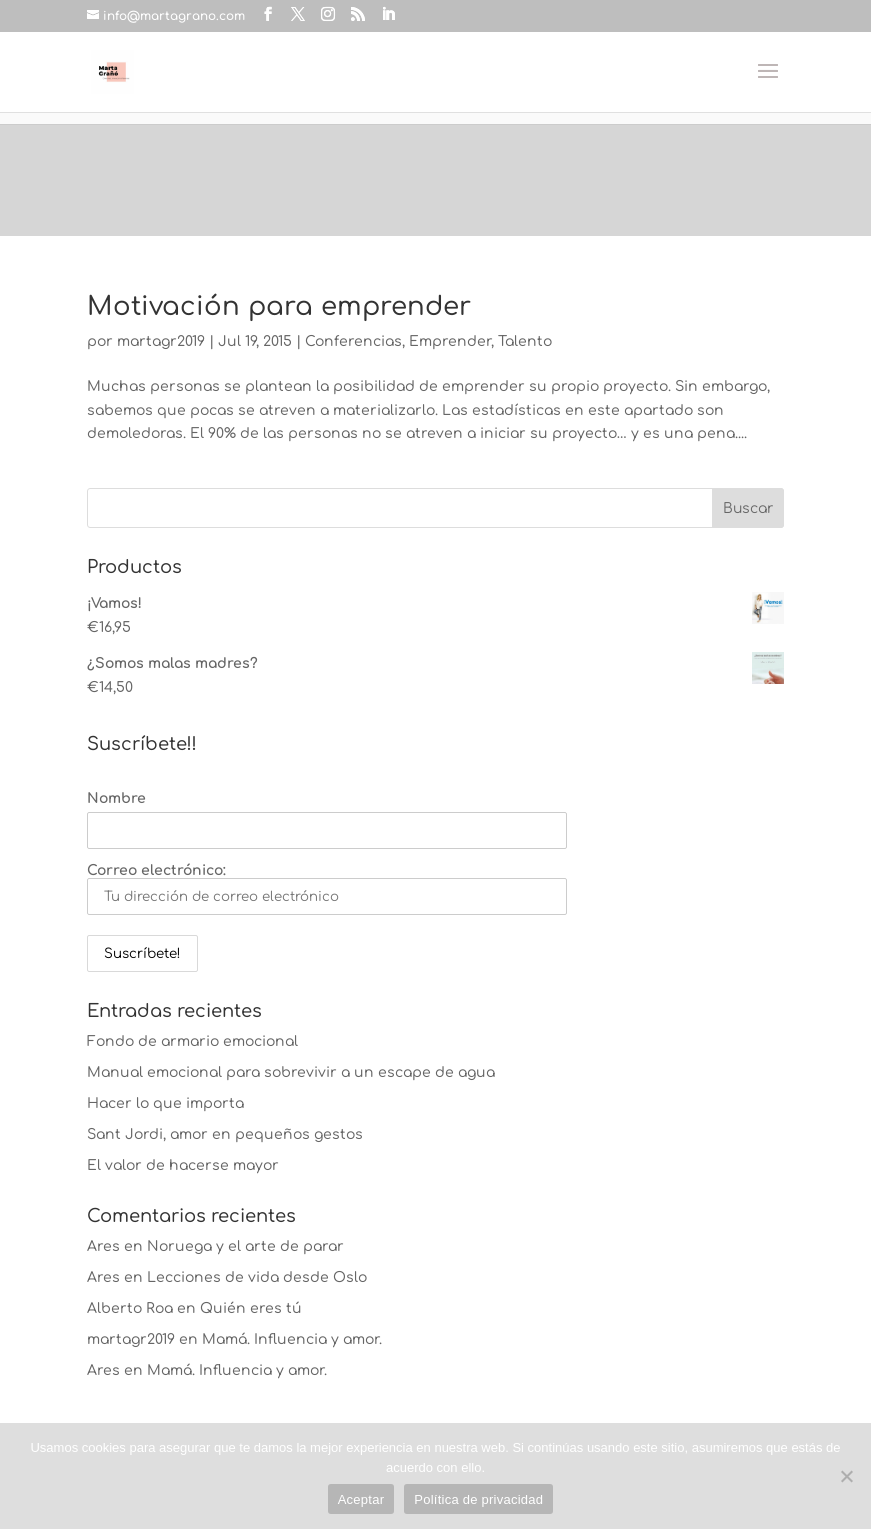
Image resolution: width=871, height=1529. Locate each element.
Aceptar (361, 1499)
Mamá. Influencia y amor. (292, 1339)
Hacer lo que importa (165, 1103)
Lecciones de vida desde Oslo (257, 1277)
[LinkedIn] (388, 15)
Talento (525, 341)
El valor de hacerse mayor (183, 1165)
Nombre (116, 798)
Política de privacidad (478, 1499)
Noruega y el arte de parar (245, 1246)
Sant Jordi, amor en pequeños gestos (225, 1134)
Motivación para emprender (279, 306)
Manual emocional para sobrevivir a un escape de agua (291, 1072)
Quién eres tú (251, 1308)
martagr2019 (161, 341)
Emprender (450, 341)
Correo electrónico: (327, 889)
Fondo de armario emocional (192, 1041)
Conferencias (353, 341)
